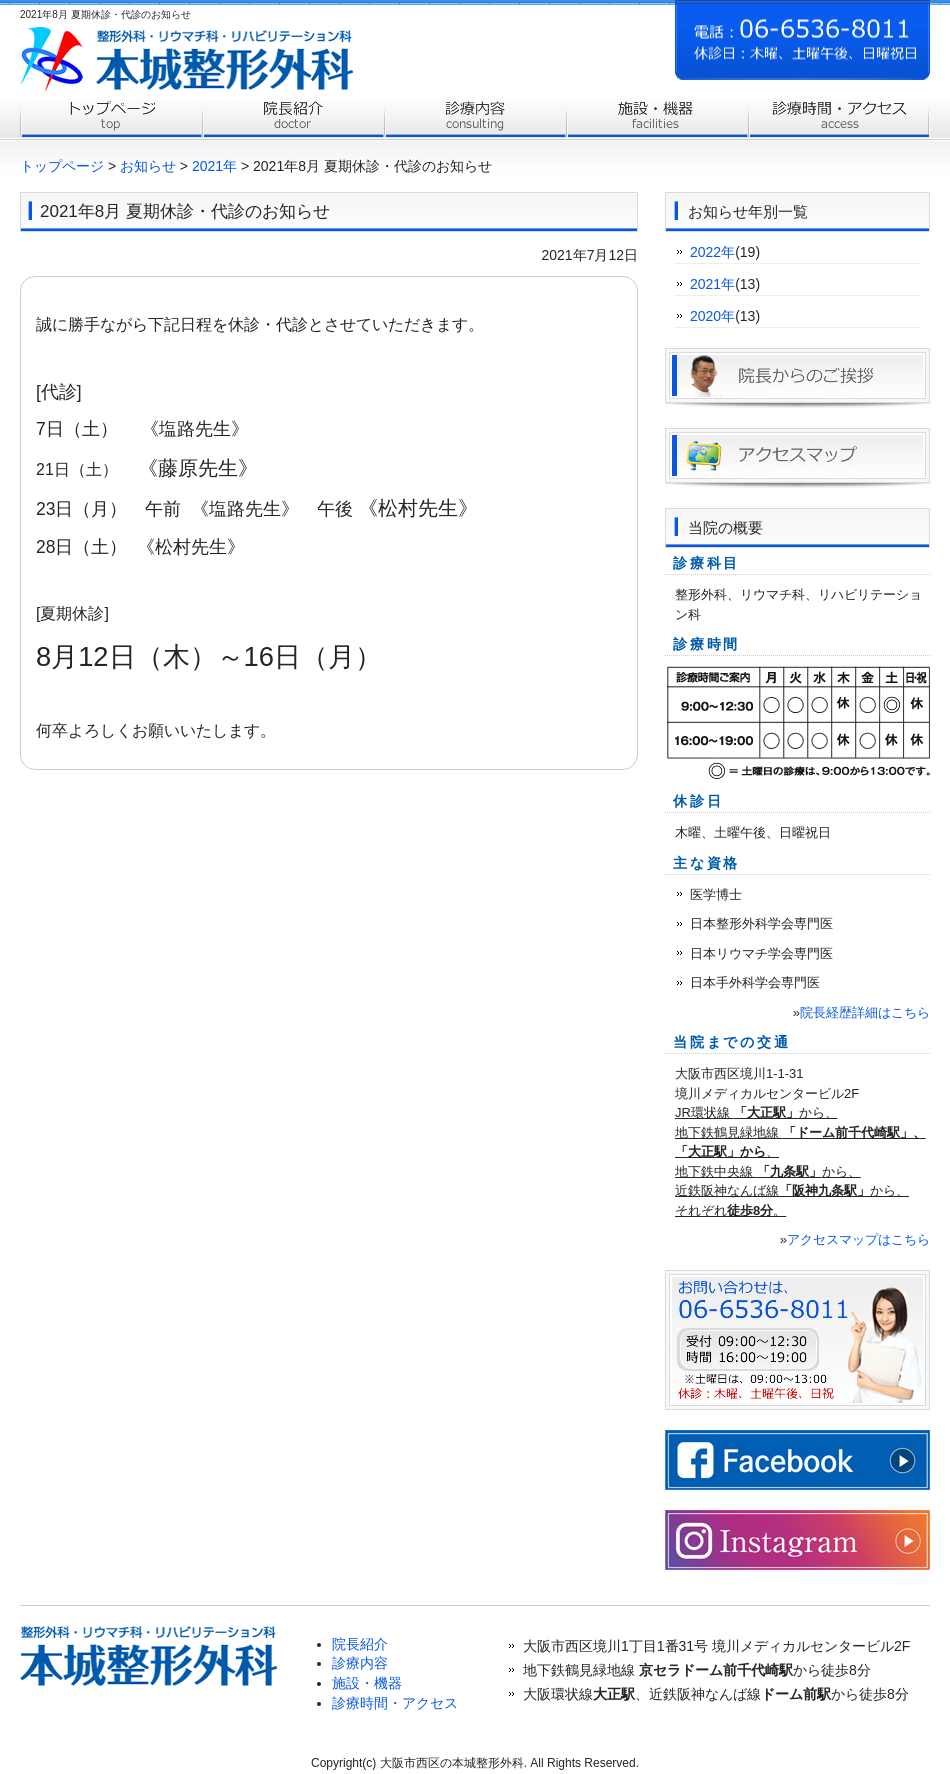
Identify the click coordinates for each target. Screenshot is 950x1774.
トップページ (111, 118)
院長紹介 (293, 118)
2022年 (712, 252)
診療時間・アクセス (839, 118)
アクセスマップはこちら (858, 1239)
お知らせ (148, 166)
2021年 (214, 166)
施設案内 (657, 118)
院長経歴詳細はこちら (865, 1012)
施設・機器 (367, 1683)
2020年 (712, 316)
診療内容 (475, 118)
